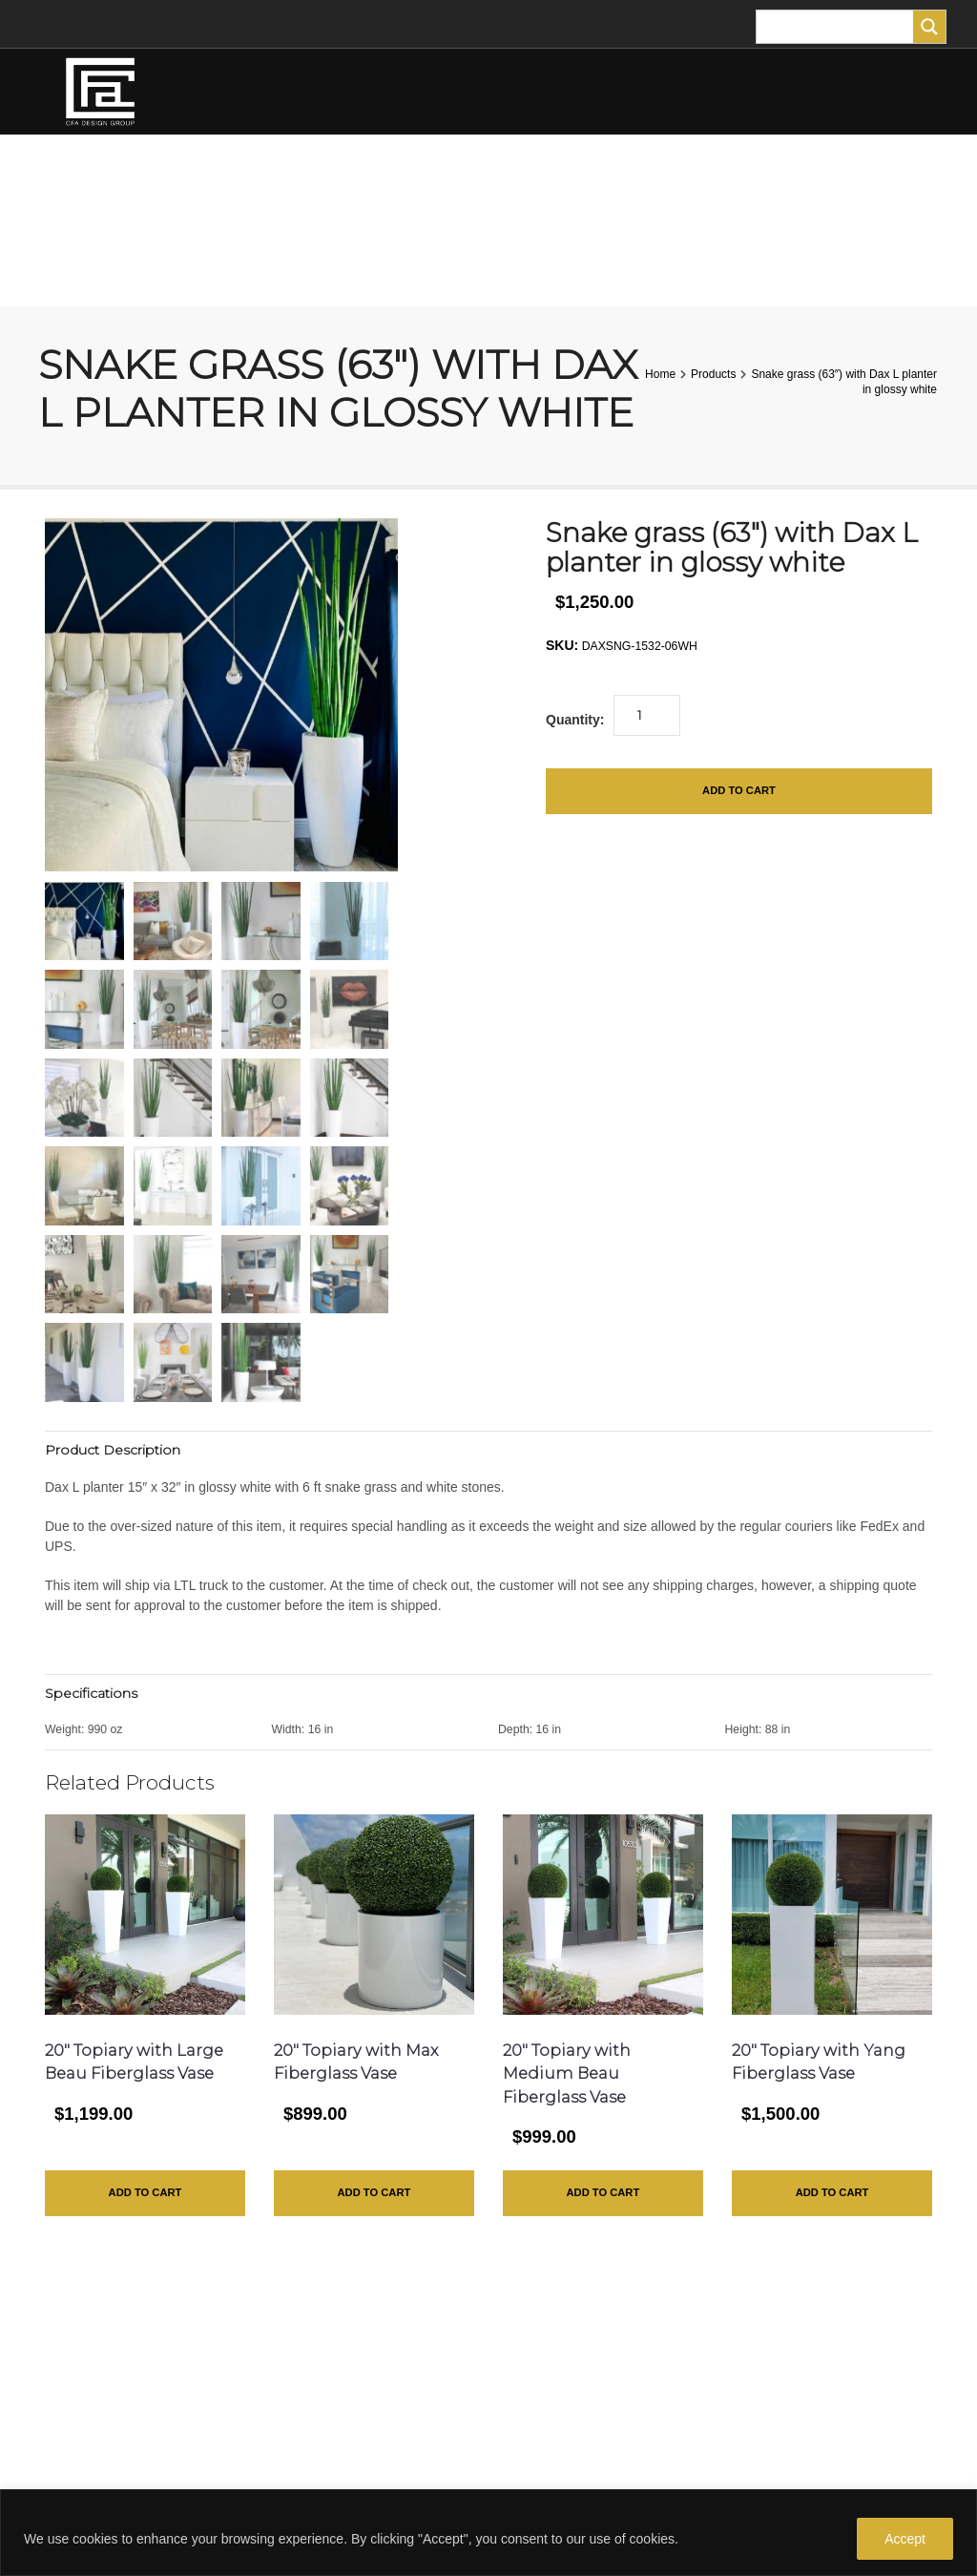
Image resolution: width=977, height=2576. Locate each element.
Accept (904, 2538)
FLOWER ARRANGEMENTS (206, 177)
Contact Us (536, 2376)
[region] (488, 2532)
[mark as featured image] (84, 921)
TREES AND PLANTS (389, 177)
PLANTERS (525, 177)
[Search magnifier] (929, 26)
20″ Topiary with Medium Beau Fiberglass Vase (567, 2074)
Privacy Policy (544, 2408)
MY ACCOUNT (104, 263)
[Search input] (839, 26)
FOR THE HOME (758, 177)
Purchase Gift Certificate (575, 2438)
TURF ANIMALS (634, 177)
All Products (538, 2470)
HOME (66, 177)
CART (221, 263)
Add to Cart (738, 792)
